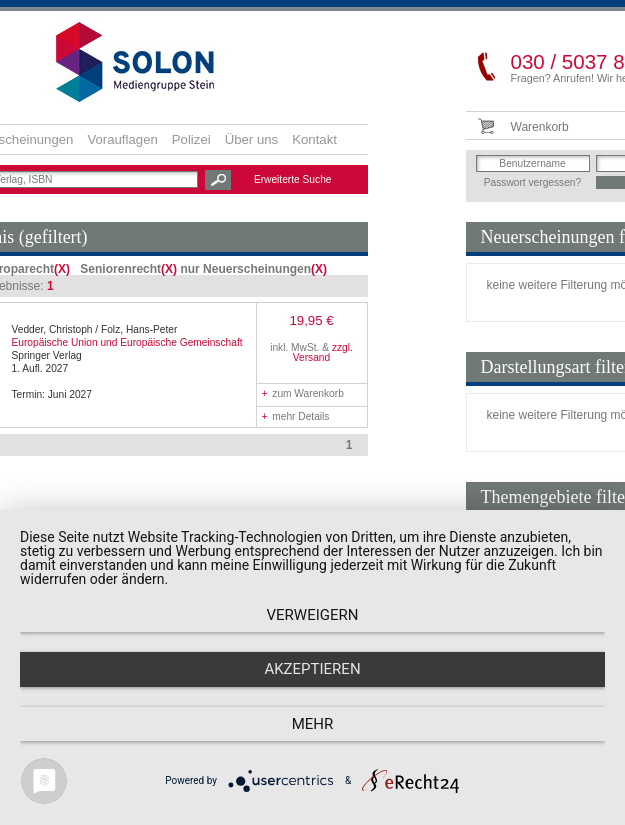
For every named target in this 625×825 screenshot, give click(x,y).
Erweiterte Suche (293, 179)
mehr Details (296, 416)
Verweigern (313, 615)
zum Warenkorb (303, 393)
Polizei (191, 139)
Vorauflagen (122, 139)
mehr (313, 724)
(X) (62, 269)
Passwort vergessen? (532, 182)
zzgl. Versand (323, 352)
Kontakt (314, 139)
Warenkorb (540, 127)
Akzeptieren (312, 669)
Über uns (252, 139)
